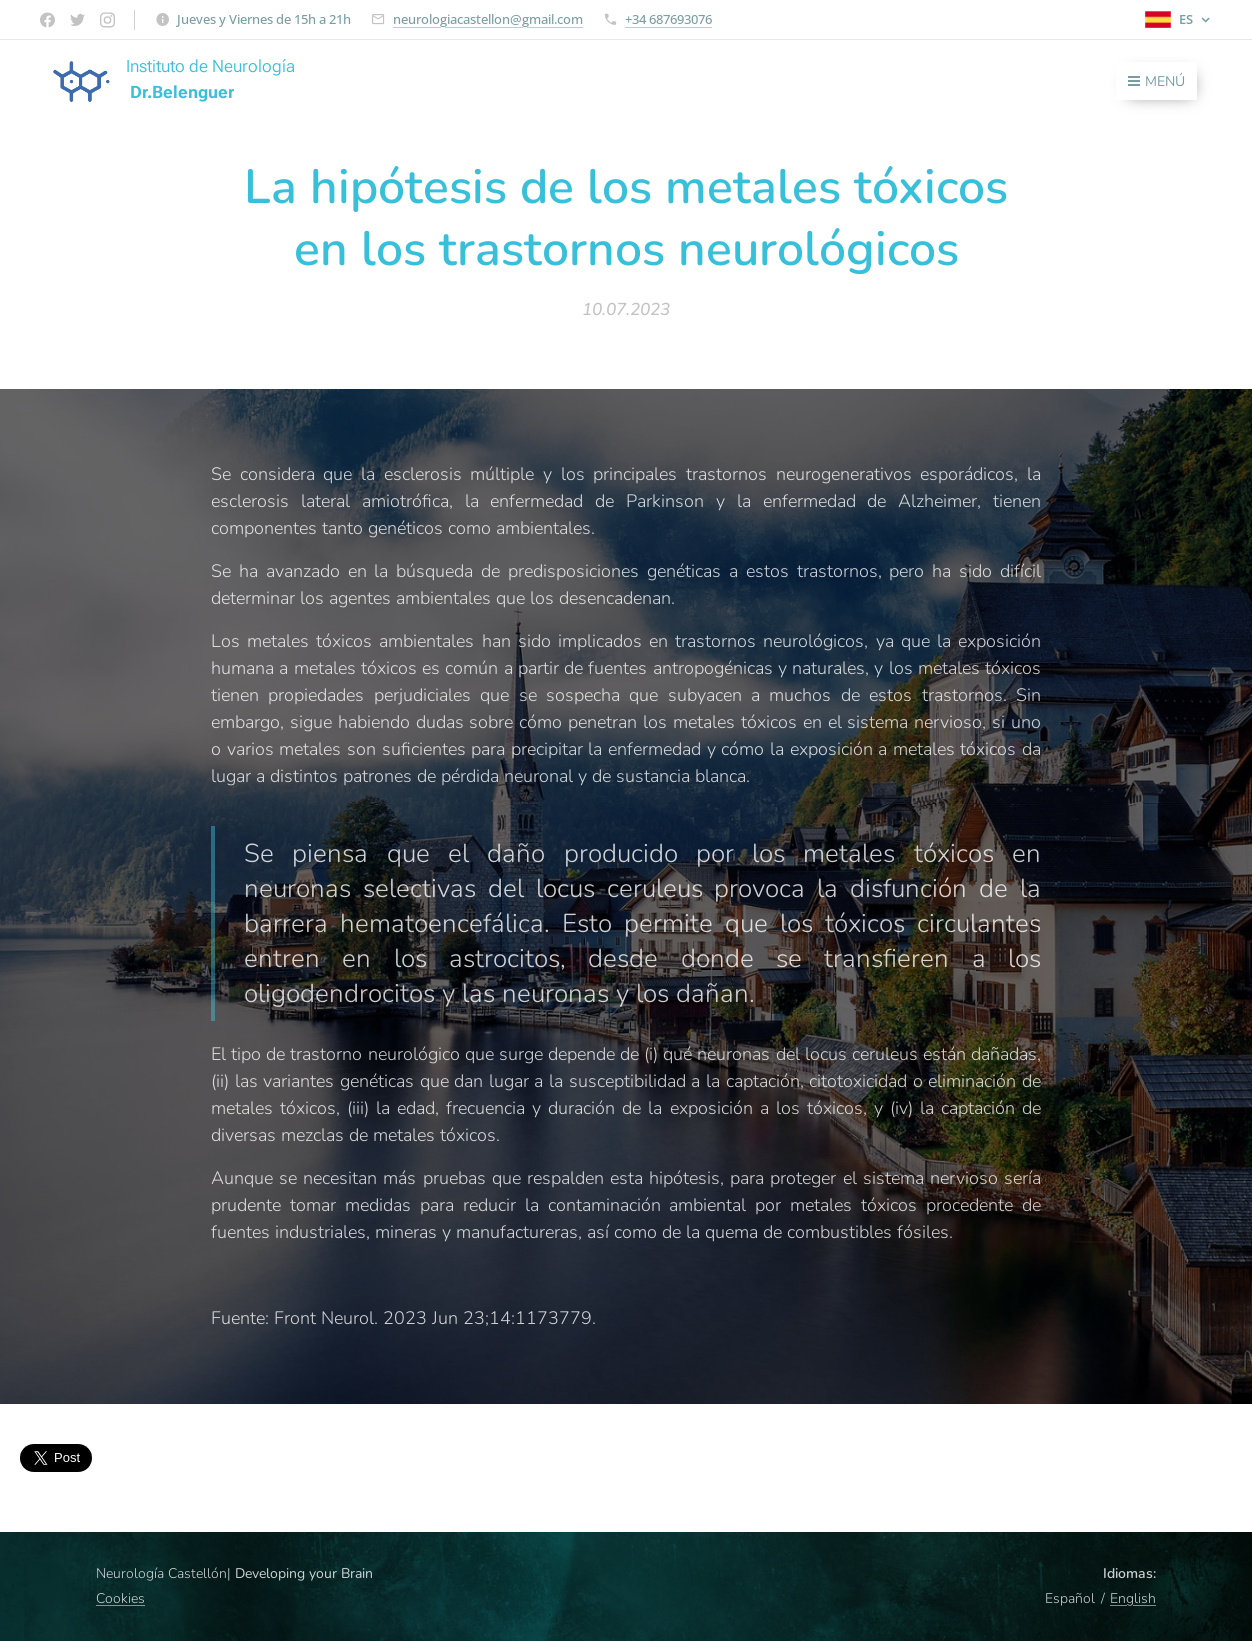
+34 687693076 (668, 19)
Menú (1156, 81)
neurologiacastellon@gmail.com (488, 19)
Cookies (120, 1598)
